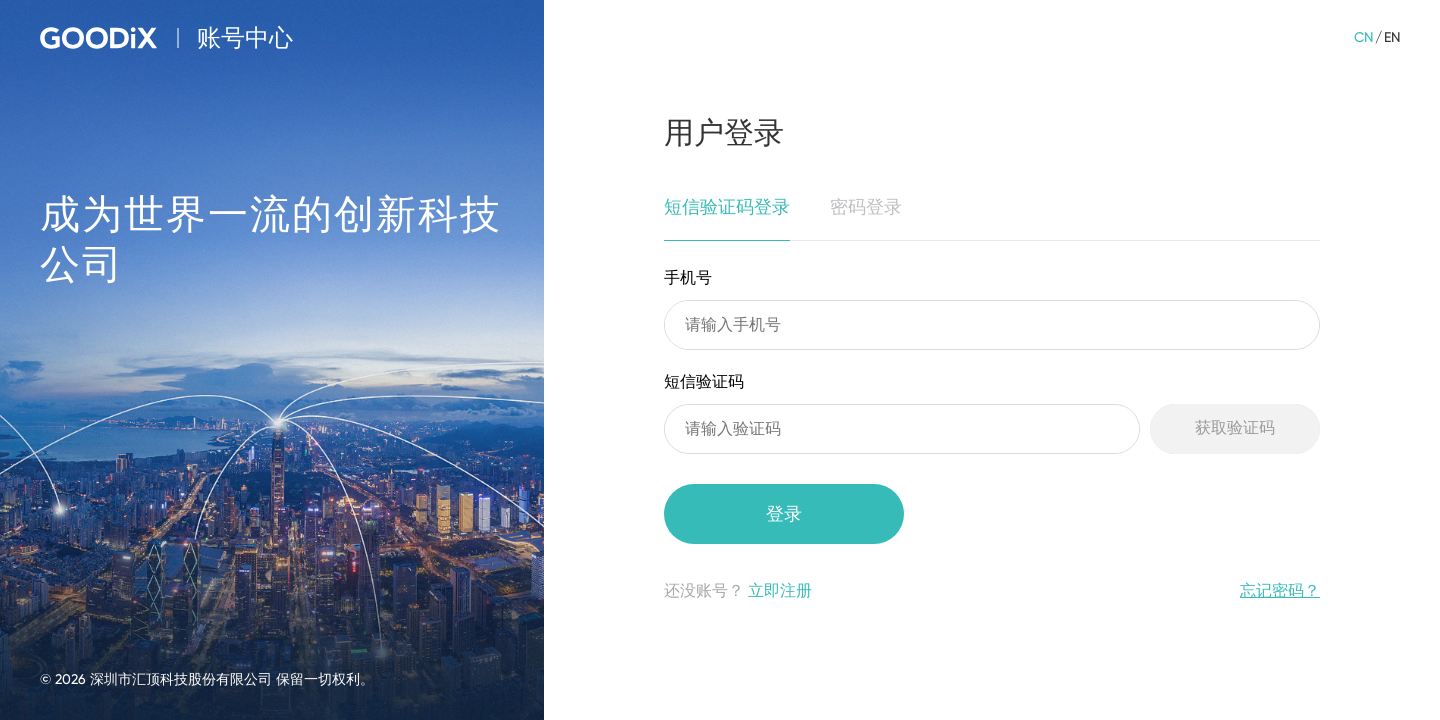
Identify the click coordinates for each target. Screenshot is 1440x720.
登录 (784, 513)
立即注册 (780, 590)
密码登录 (866, 206)
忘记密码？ (1280, 590)
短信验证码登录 (727, 206)
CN (1363, 37)
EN (1392, 37)
